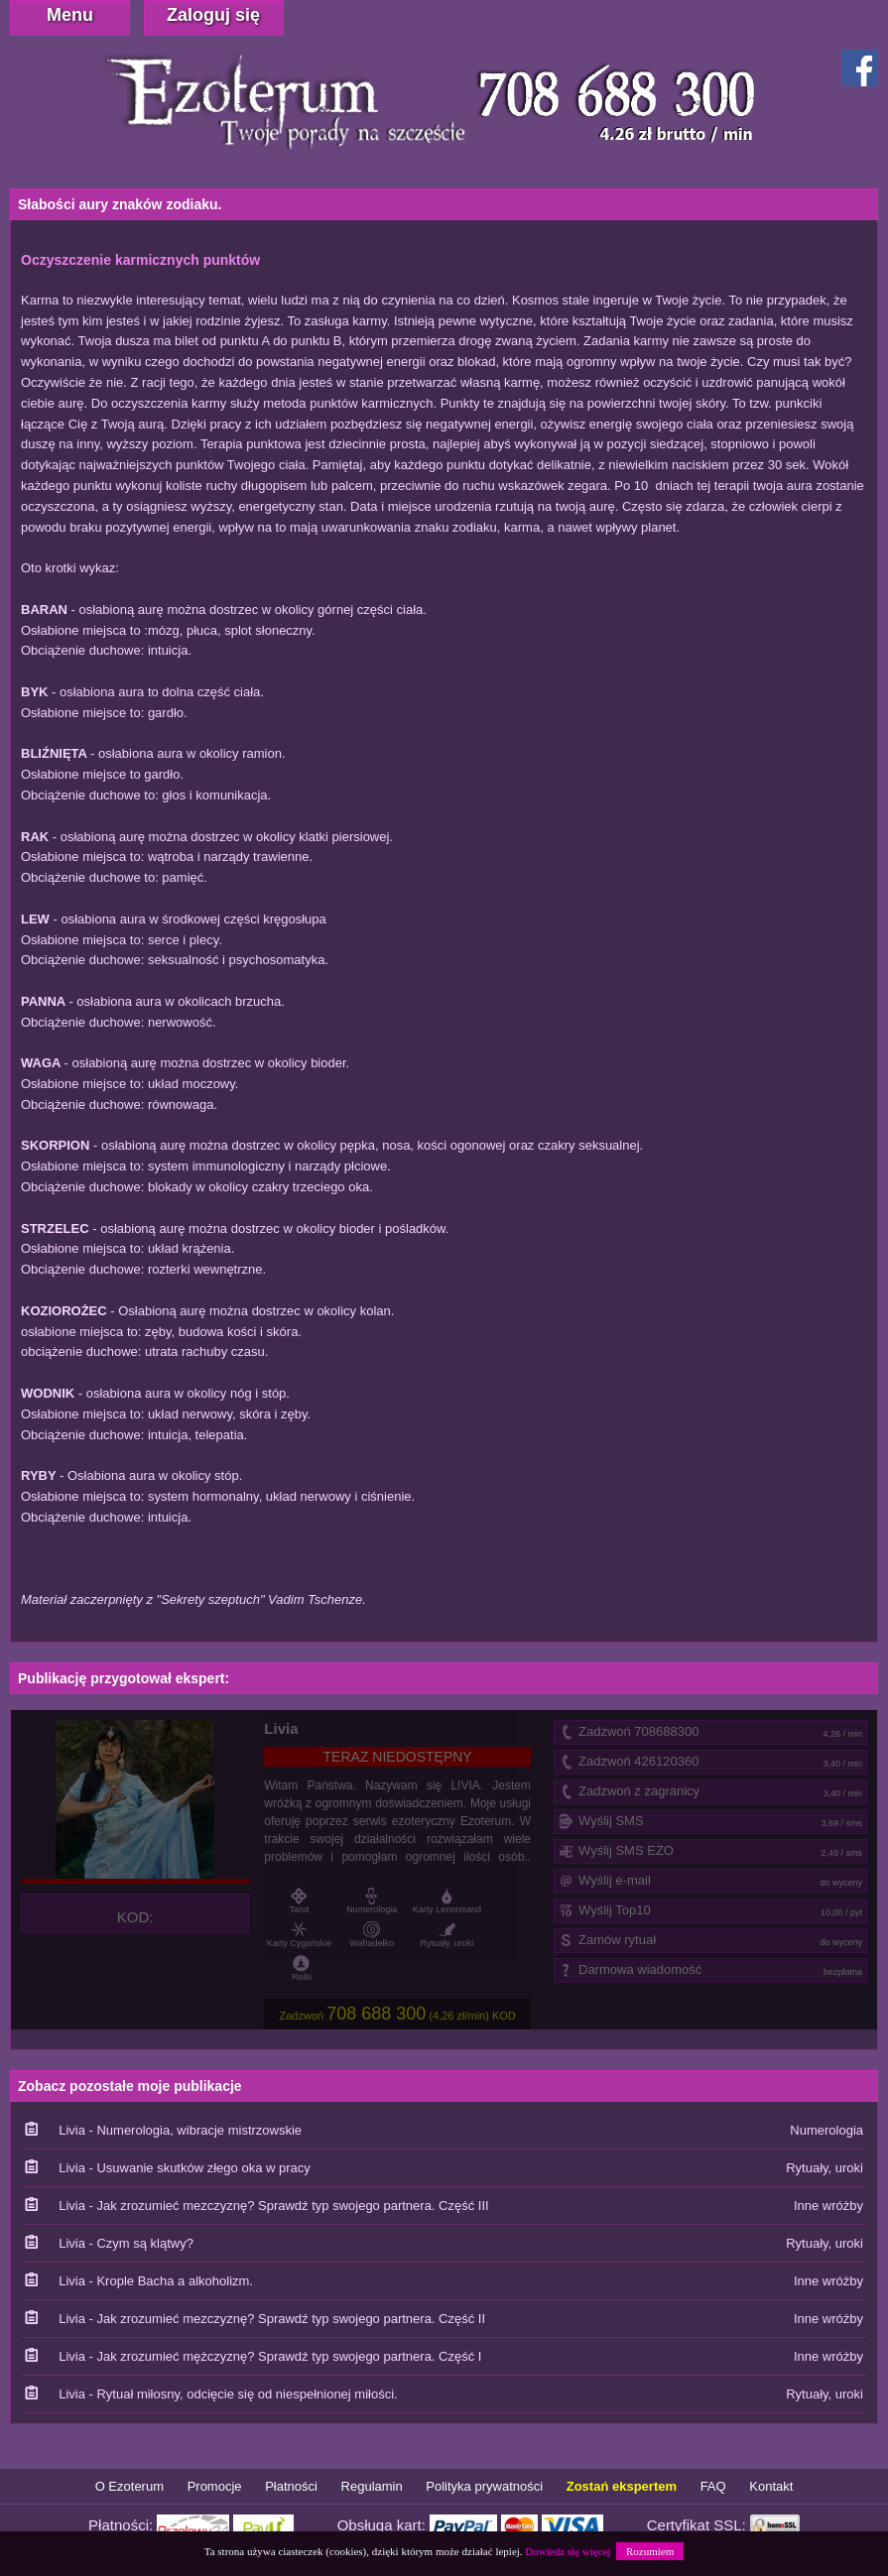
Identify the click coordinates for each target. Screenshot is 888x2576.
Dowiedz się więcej (567, 2551)
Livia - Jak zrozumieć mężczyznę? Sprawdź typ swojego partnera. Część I (270, 2356)
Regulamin (372, 2486)
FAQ (713, 2486)
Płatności (291, 2486)
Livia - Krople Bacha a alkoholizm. (156, 2280)
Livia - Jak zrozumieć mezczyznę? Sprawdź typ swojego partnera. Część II (272, 2318)
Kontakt (771, 2486)
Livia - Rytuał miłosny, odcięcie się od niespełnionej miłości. (228, 2394)
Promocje (215, 2486)
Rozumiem (650, 2551)
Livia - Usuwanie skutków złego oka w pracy (185, 2167)
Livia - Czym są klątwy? (126, 2243)
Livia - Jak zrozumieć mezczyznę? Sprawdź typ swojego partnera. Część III (274, 2205)
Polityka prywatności (484, 2486)
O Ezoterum (129, 2486)
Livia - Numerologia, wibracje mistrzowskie (180, 2130)
